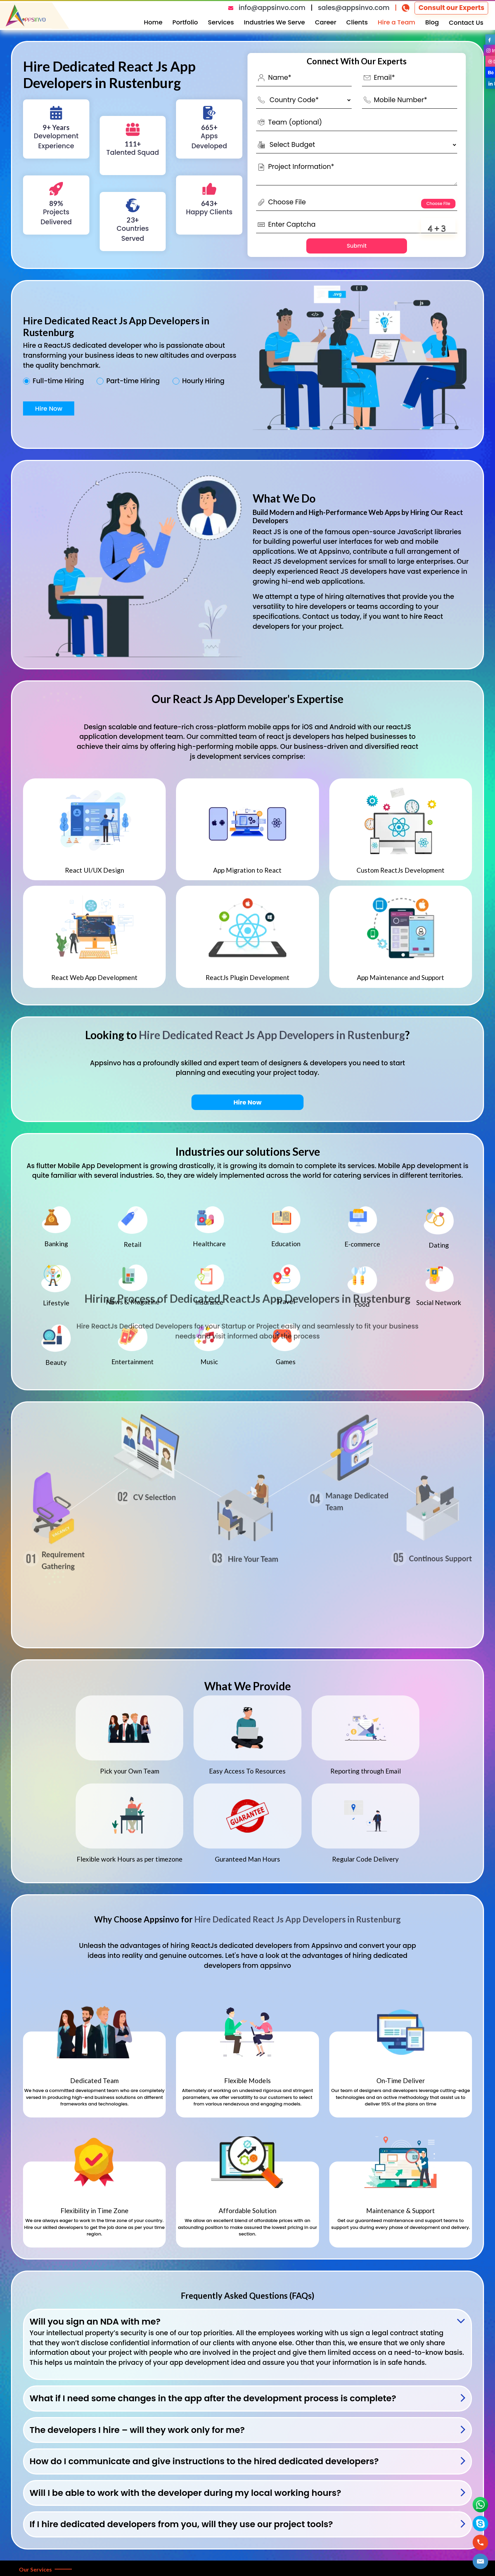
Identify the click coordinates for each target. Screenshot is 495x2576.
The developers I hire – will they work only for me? (137, 2430)
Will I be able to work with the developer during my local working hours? (185, 2493)
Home (153, 22)
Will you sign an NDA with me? (95, 2322)
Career (325, 22)
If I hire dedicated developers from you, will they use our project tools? (181, 2524)
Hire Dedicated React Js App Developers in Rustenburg (272, 1035)
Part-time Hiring (133, 381)
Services (221, 22)
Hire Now (48, 408)
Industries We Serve (274, 22)
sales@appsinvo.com (353, 7)
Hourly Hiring (203, 381)
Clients (357, 22)
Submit (357, 246)
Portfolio (185, 22)
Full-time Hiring (58, 381)
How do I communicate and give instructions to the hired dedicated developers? (204, 2461)
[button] (480, 2561)
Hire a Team (396, 22)
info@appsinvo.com (272, 7)
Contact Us (466, 22)
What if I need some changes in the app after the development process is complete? (213, 2398)
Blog (432, 22)
